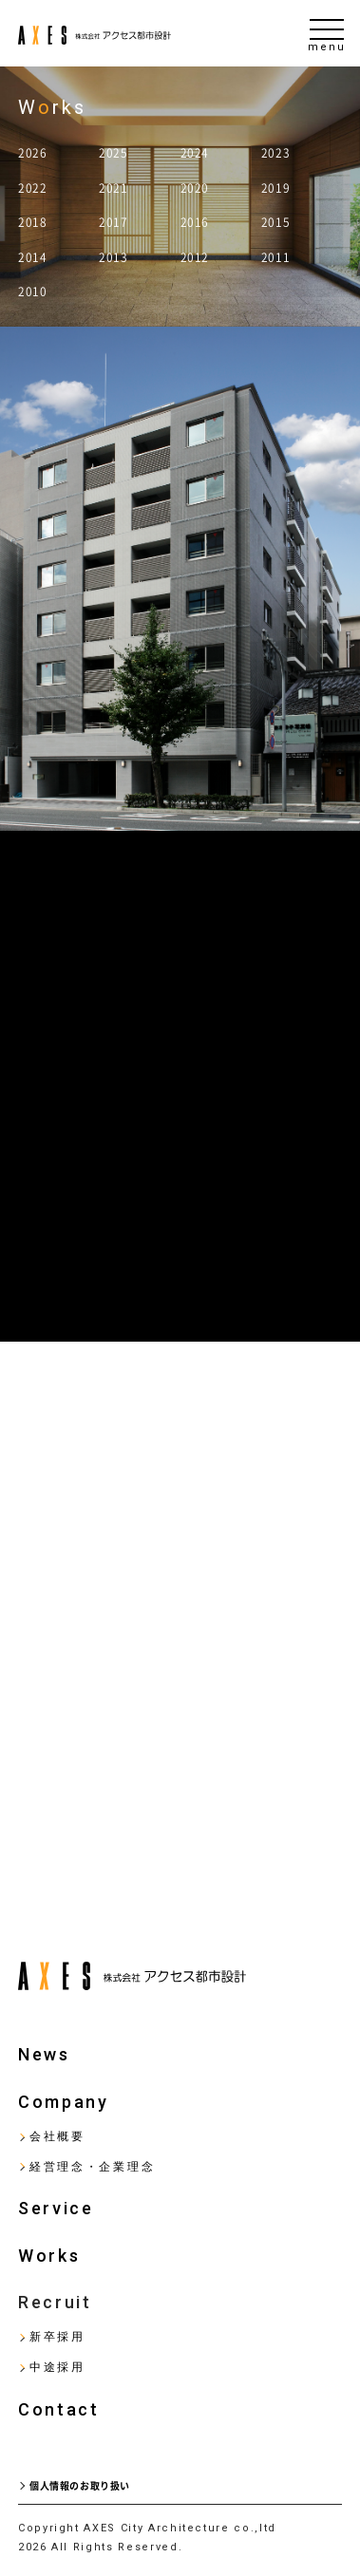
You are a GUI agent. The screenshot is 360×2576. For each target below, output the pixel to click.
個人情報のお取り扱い (79, 2486)
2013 (113, 257)
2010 (32, 291)
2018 (32, 222)
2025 (113, 153)
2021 (113, 188)
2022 (32, 188)
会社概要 (57, 2136)
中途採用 (57, 2367)
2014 (32, 257)
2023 (275, 153)
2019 (275, 188)
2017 (113, 222)
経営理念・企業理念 (92, 2166)
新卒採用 (57, 2336)
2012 (194, 257)
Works (49, 2256)
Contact (59, 2409)
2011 (275, 257)
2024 (194, 153)
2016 (194, 222)
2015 (275, 222)
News (44, 2054)
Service (56, 2208)
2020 (194, 188)
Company (63, 2102)
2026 (32, 153)
